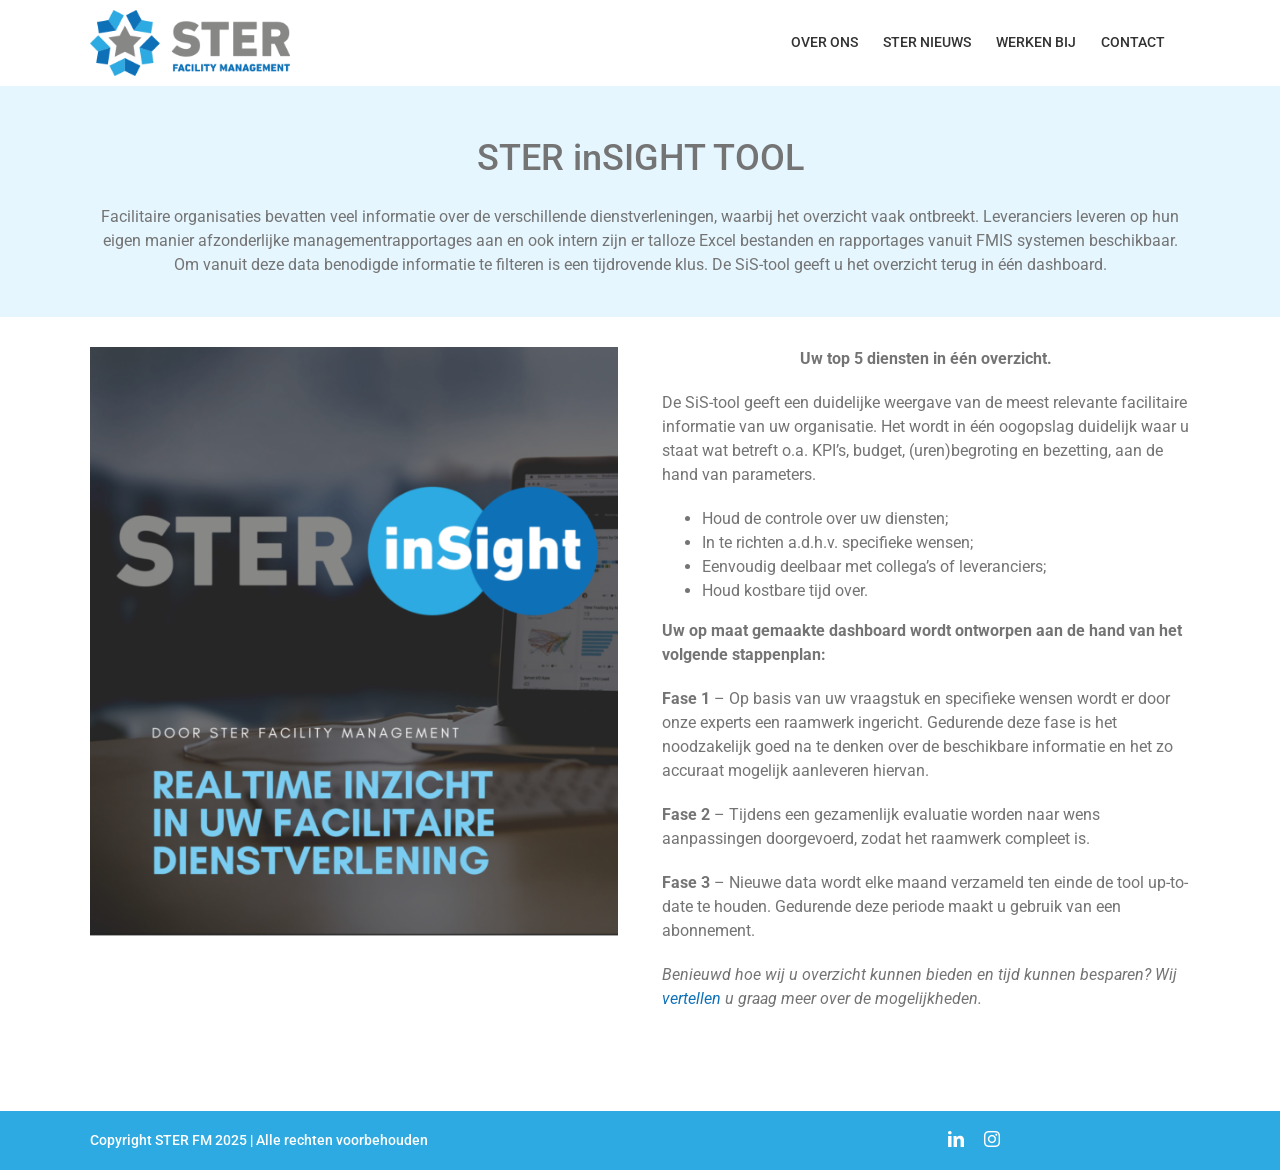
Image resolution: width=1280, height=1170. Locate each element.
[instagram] (992, 1139)
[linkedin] (956, 1139)
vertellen (691, 998)
